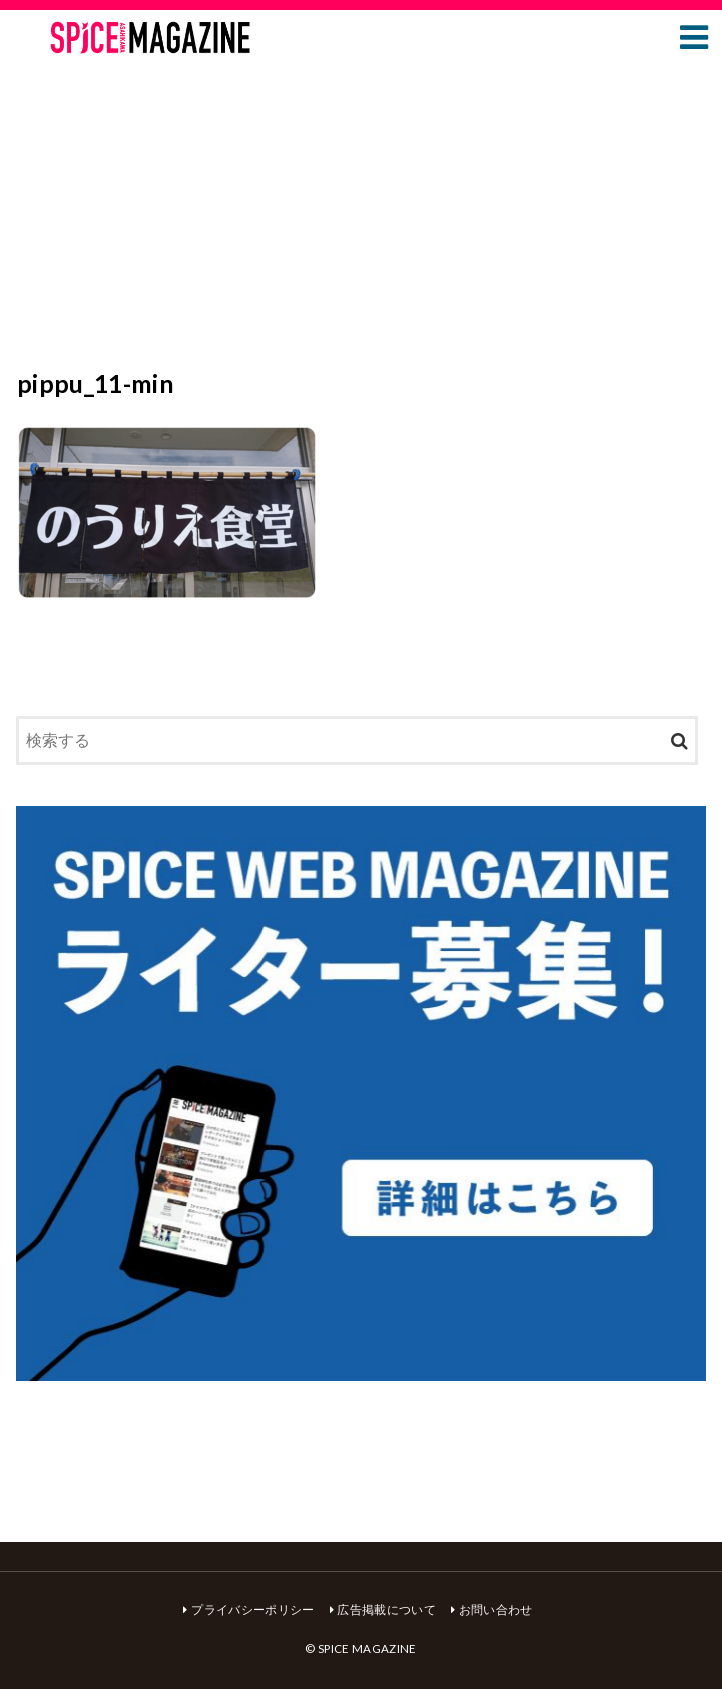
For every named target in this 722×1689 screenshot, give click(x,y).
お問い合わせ (496, 1609)
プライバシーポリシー (252, 1609)
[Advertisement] (361, 218)
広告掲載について (386, 1609)
